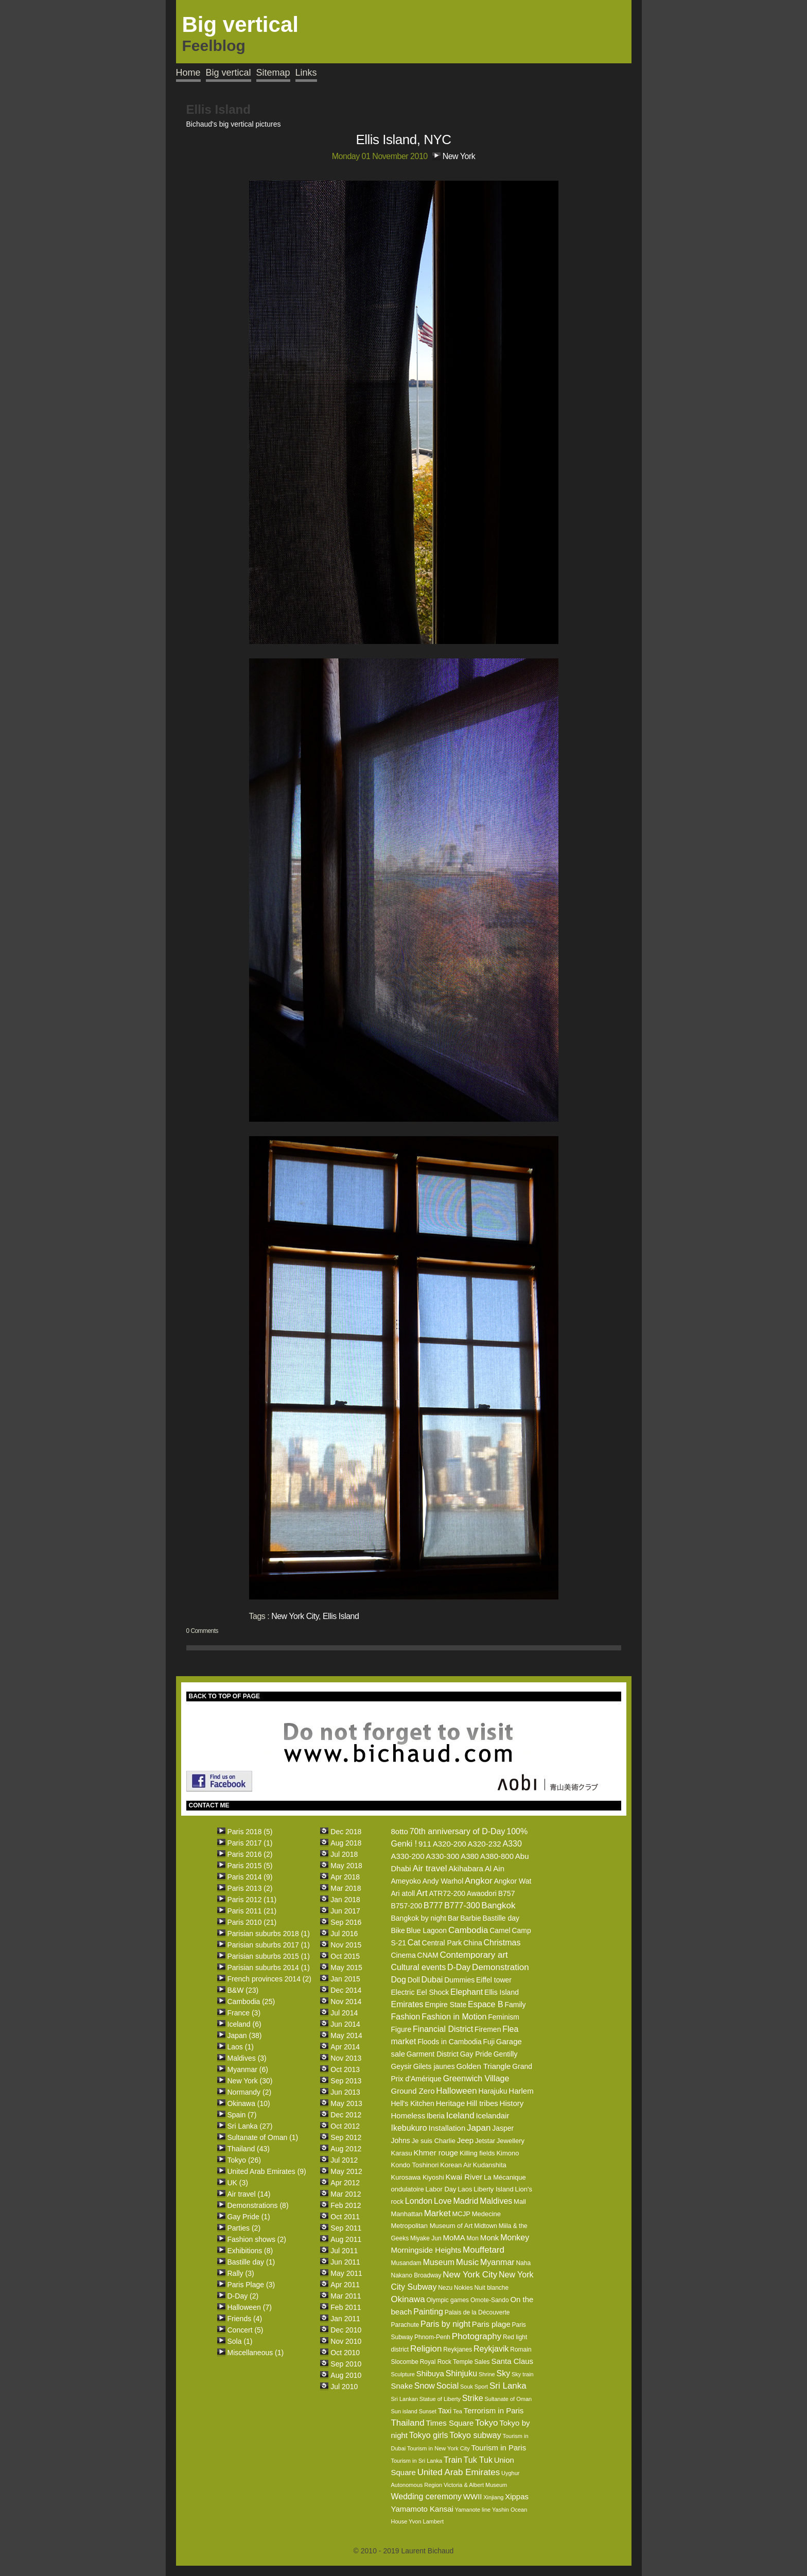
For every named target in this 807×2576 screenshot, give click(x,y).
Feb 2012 (345, 2205)
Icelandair (492, 2115)
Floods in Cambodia (449, 2042)
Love (443, 2201)
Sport (481, 2386)
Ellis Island (341, 1616)
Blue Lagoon (427, 1930)
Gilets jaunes (434, 2066)
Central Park (442, 1943)
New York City (295, 1616)
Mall (520, 2201)
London (418, 2201)
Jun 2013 (345, 2092)
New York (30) (250, 2081)
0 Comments (202, 1630)
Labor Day (441, 2189)
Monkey (514, 2237)
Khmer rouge (435, 2152)
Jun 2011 (345, 2262)
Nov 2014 (345, 2001)
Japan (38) (244, 2035)
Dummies (459, 1980)
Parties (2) (244, 2228)
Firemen (488, 2029)
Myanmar (497, 2262)
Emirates (407, 2004)
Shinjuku (461, 2373)
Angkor (479, 1881)
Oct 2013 (345, 2069)
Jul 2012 (344, 2160)
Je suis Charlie (433, 2141)
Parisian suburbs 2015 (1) (268, 1956)
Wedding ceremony (426, 2496)
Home (188, 72)
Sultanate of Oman (508, 2399)
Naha (523, 2263)
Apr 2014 (345, 2047)
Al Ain (494, 1868)
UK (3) (237, 2183)
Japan (478, 2128)
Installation (447, 2128)
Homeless (408, 2115)
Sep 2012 (345, 2137)
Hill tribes (482, 2103)
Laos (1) (240, 2047)
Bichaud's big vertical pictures (233, 124)
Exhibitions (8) (250, 2251)
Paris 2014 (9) (250, 1877)
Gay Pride (476, 2054)
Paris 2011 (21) (252, 1911)
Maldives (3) (247, 2058)
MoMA (454, 2237)
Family (514, 2004)
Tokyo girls (428, 2435)
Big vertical (228, 72)
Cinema (403, 1955)
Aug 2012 (345, 2149)
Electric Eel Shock (420, 1992)
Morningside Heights (426, 2250)
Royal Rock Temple (446, 2361)
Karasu (401, 2153)
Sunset (427, 2411)
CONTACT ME (209, 1805)
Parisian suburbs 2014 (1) (268, 1967)
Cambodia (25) (251, 2001)
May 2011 (346, 2273)
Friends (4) (244, 2318)
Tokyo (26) (244, 2160)
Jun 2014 (345, 2024)
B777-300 (462, 1905)
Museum (438, 2262)
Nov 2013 (345, 2058)
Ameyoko (405, 1881)
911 (424, 1843)
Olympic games (447, 2300)
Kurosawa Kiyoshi (417, 2177)
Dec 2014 (345, 1990)
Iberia (436, 2116)
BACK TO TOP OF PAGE (224, 1696)
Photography (476, 2336)
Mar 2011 (345, 2296)
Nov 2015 (345, 1945)
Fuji (489, 2042)
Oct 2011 (345, 2217)
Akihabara (465, 1868)
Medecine (486, 2214)
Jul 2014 (344, 2013)
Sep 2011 (345, 2228)
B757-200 (406, 1906)
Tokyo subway (475, 2435)
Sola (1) (240, 2341)
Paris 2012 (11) (252, 1899)
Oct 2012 (345, 2126)
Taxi (445, 2410)
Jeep (465, 2140)
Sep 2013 (345, 2081)
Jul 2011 (344, 2251)
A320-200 (449, 1843)
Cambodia (468, 1930)
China (472, 1943)
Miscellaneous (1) (255, 2352)
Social (447, 2385)
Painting (428, 2311)
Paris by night (445, 2324)
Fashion (405, 2016)
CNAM (427, 1955)
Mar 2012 (345, 2194)
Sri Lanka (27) (250, 2126)
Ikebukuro (409, 2128)
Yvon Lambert (426, 2521)
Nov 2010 (345, 2341)
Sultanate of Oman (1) (263, 2137)
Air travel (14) (249, 2194)
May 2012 (346, 2171)
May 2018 (346, 1865)
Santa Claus (512, 2361)
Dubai (432, 1979)
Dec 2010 (345, 2330)
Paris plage (491, 2324)
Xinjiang (493, 2497)
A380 (470, 1856)
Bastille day (501, 1918)
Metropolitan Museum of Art (431, 2226)
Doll (414, 1980)
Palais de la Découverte (477, 2312)
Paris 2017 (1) (250, 1843)
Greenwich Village (476, 2078)
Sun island (404, 2411)
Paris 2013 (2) (250, 1888)
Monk (489, 2237)
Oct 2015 (345, 1956)
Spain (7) (242, 2115)
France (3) (244, 2013)
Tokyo (486, 2423)
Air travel (429, 1868)
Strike (472, 2398)
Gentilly (506, 2054)
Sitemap (273, 72)
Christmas (502, 1942)
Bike (398, 1930)
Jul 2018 (344, 1854)
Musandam (406, 2263)
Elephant (466, 1992)
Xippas (517, 2496)
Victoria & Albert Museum (475, 2485)
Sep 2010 (345, 2364)
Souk (466, 2386)
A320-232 (484, 1843)
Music (467, 2262)
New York (459, 156)
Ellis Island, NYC (403, 139)
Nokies (463, 2287)
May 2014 (346, 2035)
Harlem (520, 2090)
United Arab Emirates (458, 2472)
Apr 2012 (345, 2183)
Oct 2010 (345, 2352)
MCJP (461, 2214)
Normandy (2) (249, 2092)
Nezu (445, 2287)
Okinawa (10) (248, 2103)
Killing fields (477, 2153)
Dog (398, 1979)
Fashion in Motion (454, 2016)
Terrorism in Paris (494, 2410)
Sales (482, 2361)
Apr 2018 (345, 1877)
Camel (499, 1930)
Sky (503, 2373)
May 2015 (346, 1967)
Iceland (460, 2115)
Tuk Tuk (478, 2460)
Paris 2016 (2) (250, 1854)
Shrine (487, 2374)
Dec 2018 (345, 1831)
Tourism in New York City (438, 2448)
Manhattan (406, 2214)
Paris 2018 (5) (250, 1831)
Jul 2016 (344, 1933)
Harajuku (492, 2091)
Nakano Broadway (416, 2275)
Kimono (507, 2153)
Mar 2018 (345, 1888)
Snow (424, 2385)
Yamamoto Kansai (422, 2508)
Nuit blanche (491, 2287)
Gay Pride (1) (248, 2217)
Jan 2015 (345, 1979)
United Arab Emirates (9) (266, 2171)
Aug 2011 (345, 2239)
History (512, 2103)
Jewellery (510, 2141)
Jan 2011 (345, 2318)
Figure (401, 2029)
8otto (399, 1831)
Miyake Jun (426, 2238)
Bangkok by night (418, 1918)
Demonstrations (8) (258, 2205)
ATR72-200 (447, 1893)
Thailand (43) (248, 2149)
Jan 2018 (345, 1899)
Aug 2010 (345, 2375)
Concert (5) (245, 2330)
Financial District (443, 2029)
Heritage (450, 2103)
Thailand (407, 2423)
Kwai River (464, 2176)
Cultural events (418, 1967)
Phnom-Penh (432, 2337)
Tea (457, 2411)
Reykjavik (490, 2348)
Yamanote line (473, 2510)
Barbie (470, 1918)
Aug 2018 (345, 1843)
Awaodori (482, 1893)
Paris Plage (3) (251, 2285)
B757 (506, 1893)
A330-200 (407, 1856)
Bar (453, 1918)
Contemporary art (474, 1955)
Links (306, 72)
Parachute (405, 2324)
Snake (402, 2385)
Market (437, 2213)
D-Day (458, 1967)
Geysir (401, 2066)
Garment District (433, 2054)
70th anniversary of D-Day (457, 1831)
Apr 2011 (345, 2285)
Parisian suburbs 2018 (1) (268, 1933)
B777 (433, 1905)
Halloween (456, 2091)
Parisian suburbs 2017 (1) (268, 1945)
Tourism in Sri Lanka (416, 2461)
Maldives (496, 2201)
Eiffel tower (494, 1980)
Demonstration (500, 1967)
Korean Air (455, 2165)
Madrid (465, 2201)
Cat (414, 1942)
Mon (473, 2238)
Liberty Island (493, 2189)
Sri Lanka (508, 2386)
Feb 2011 (345, 2307)
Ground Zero (412, 2090)
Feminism (503, 2017)
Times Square (449, 2422)
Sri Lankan (404, 2399)
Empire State (445, 2004)
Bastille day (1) (251, 2262)
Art (422, 1893)
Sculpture (402, 2374)
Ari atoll (403, 1893)
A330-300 (442, 1856)
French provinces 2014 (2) (269, 1979)
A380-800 (497, 1856)
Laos (465, 2189)
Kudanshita (489, 2165)
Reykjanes (457, 2349)
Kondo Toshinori (414, 2165)
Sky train (523, 2374)
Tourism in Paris (498, 2447)
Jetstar (485, 2141)
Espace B (485, 2004)
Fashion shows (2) (256, 2239)
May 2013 (346, 2103)
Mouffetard (483, 2250)
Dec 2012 (345, 2115)
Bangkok (498, 1905)
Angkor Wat (513, 1881)
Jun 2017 (345, 1911)
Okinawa (408, 2299)
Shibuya (430, 2373)
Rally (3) (240, 2273)
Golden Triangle (483, 2066)
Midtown (485, 2226)
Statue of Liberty (440, 2399)
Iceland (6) (244, 2024)
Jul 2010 (344, 2386)
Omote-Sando (489, 2300)
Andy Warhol (443, 1881)
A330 (511, 1843)
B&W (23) (243, 1990)
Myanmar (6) (247, 2069)
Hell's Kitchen (412, 2103)
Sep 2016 (345, 1922)
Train (453, 2460)
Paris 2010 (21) (252, 1922)
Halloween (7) (249, 2307)
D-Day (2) (243, 2296)
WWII (472, 2496)
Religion (426, 2349)
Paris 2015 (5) (250, 1865)
